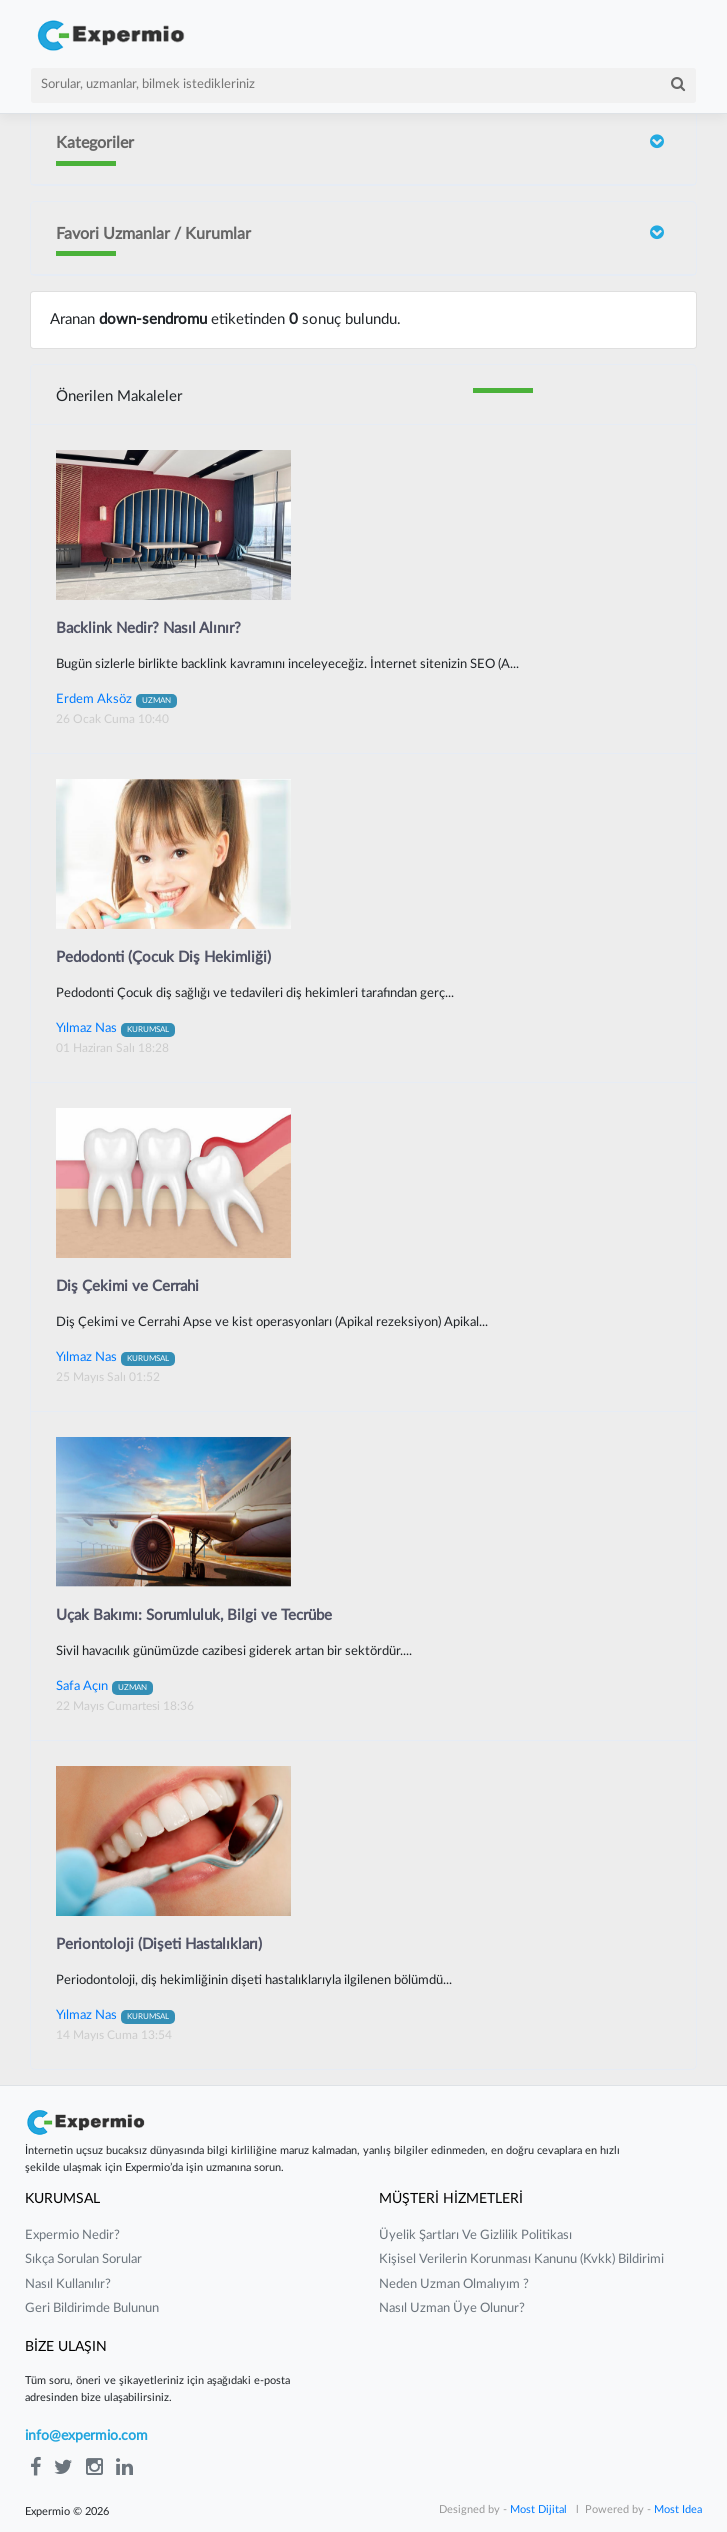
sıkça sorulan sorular (83, 2259)
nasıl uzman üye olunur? (452, 2308)
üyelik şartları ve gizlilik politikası (475, 2235)
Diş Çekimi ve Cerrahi (127, 1286)
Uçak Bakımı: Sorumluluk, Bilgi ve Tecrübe (194, 1615)
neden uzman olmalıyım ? (454, 2284)
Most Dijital (538, 2509)
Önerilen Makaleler (119, 396)
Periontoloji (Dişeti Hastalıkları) (159, 1944)
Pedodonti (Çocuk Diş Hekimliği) (163, 957)
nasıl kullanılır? (68, 2284)
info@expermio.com (86, 2436)
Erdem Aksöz (116, 699)
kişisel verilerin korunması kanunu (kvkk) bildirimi (521, 2259)
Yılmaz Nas (115, 1028)
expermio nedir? (72, 2235)
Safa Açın (104, 1686)
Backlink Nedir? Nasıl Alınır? (148, 628)
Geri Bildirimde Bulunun (92, 2308)
